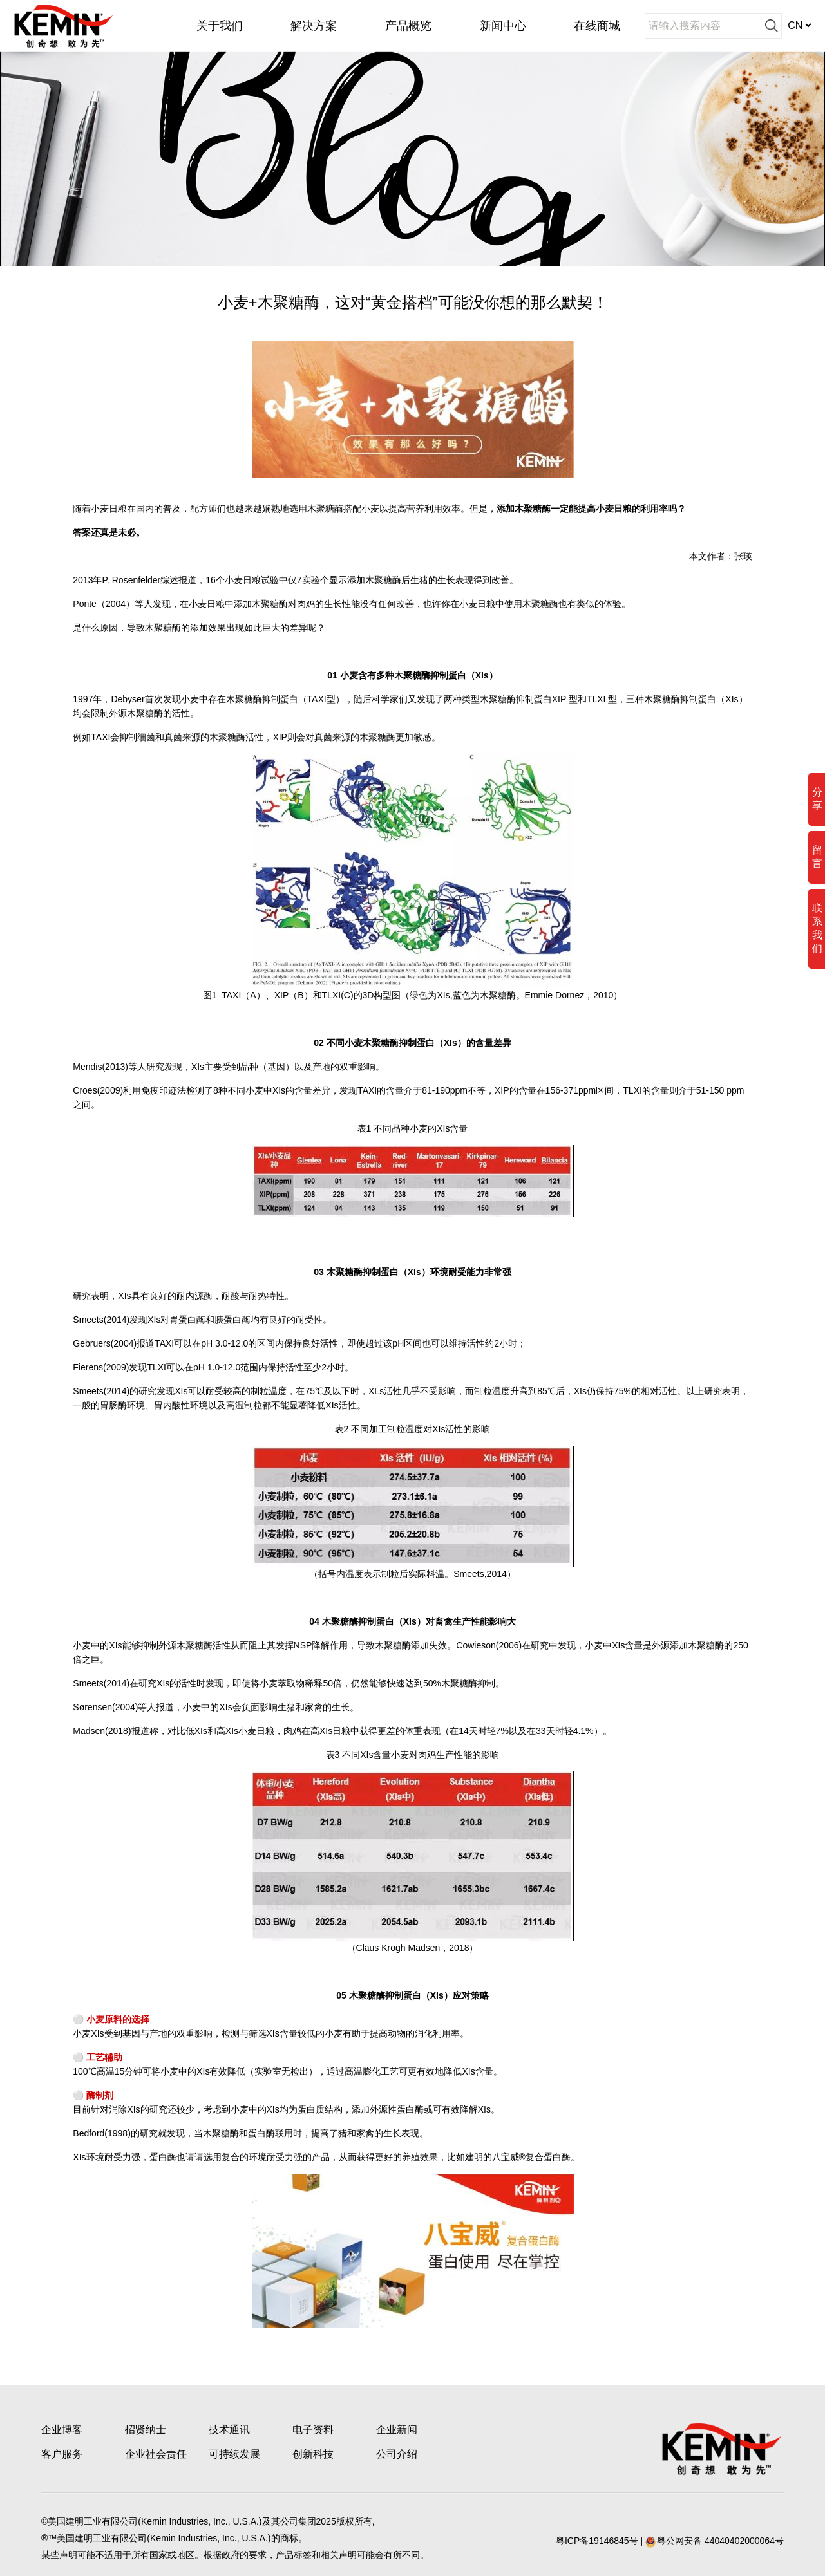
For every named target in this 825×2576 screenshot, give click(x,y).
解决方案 (313, 25)
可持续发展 (234, 2454)
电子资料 (313, 2429)
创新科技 (313, 2454)
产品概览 (408, 25)
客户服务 (61, 2454)
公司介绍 (396, 2454)
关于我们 (219, 25)
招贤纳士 (145, 2429)
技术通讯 (229, 2429)
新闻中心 (503, 25)
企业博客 (61, 2429)
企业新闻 (396, 2429)
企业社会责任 (156, 2454)
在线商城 (597, 25)
